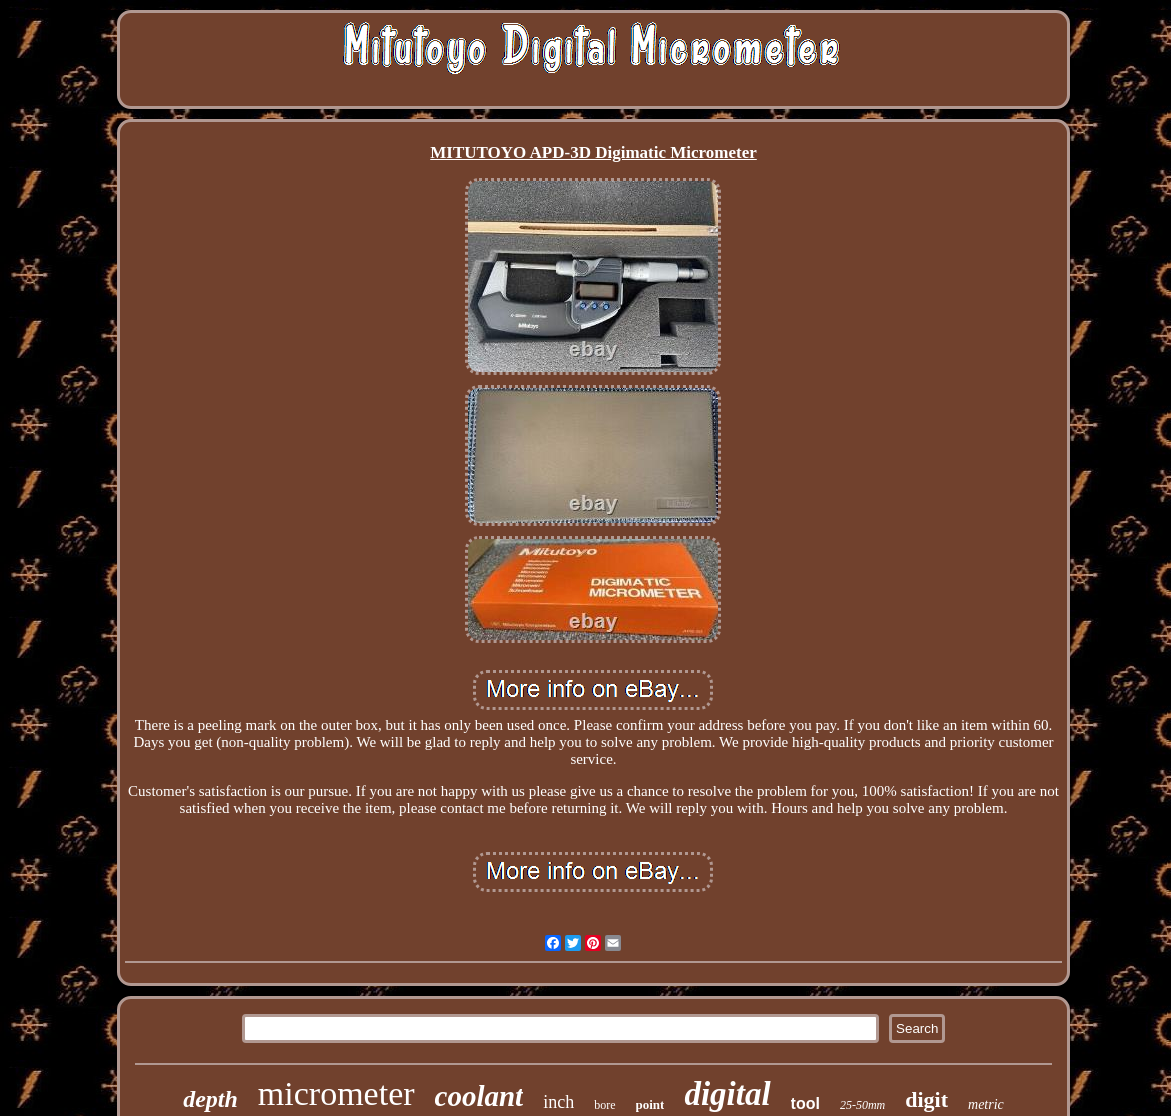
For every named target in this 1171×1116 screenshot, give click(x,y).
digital (727, 1094)
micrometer (336, 1093)
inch (558, 1102)
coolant (479, 1096)
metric (986, 1104)
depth (210, 1099)
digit (926, 1099)
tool (805, 1103)
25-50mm (862, 1105)
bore (604, 1105)
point (650, 1104)
